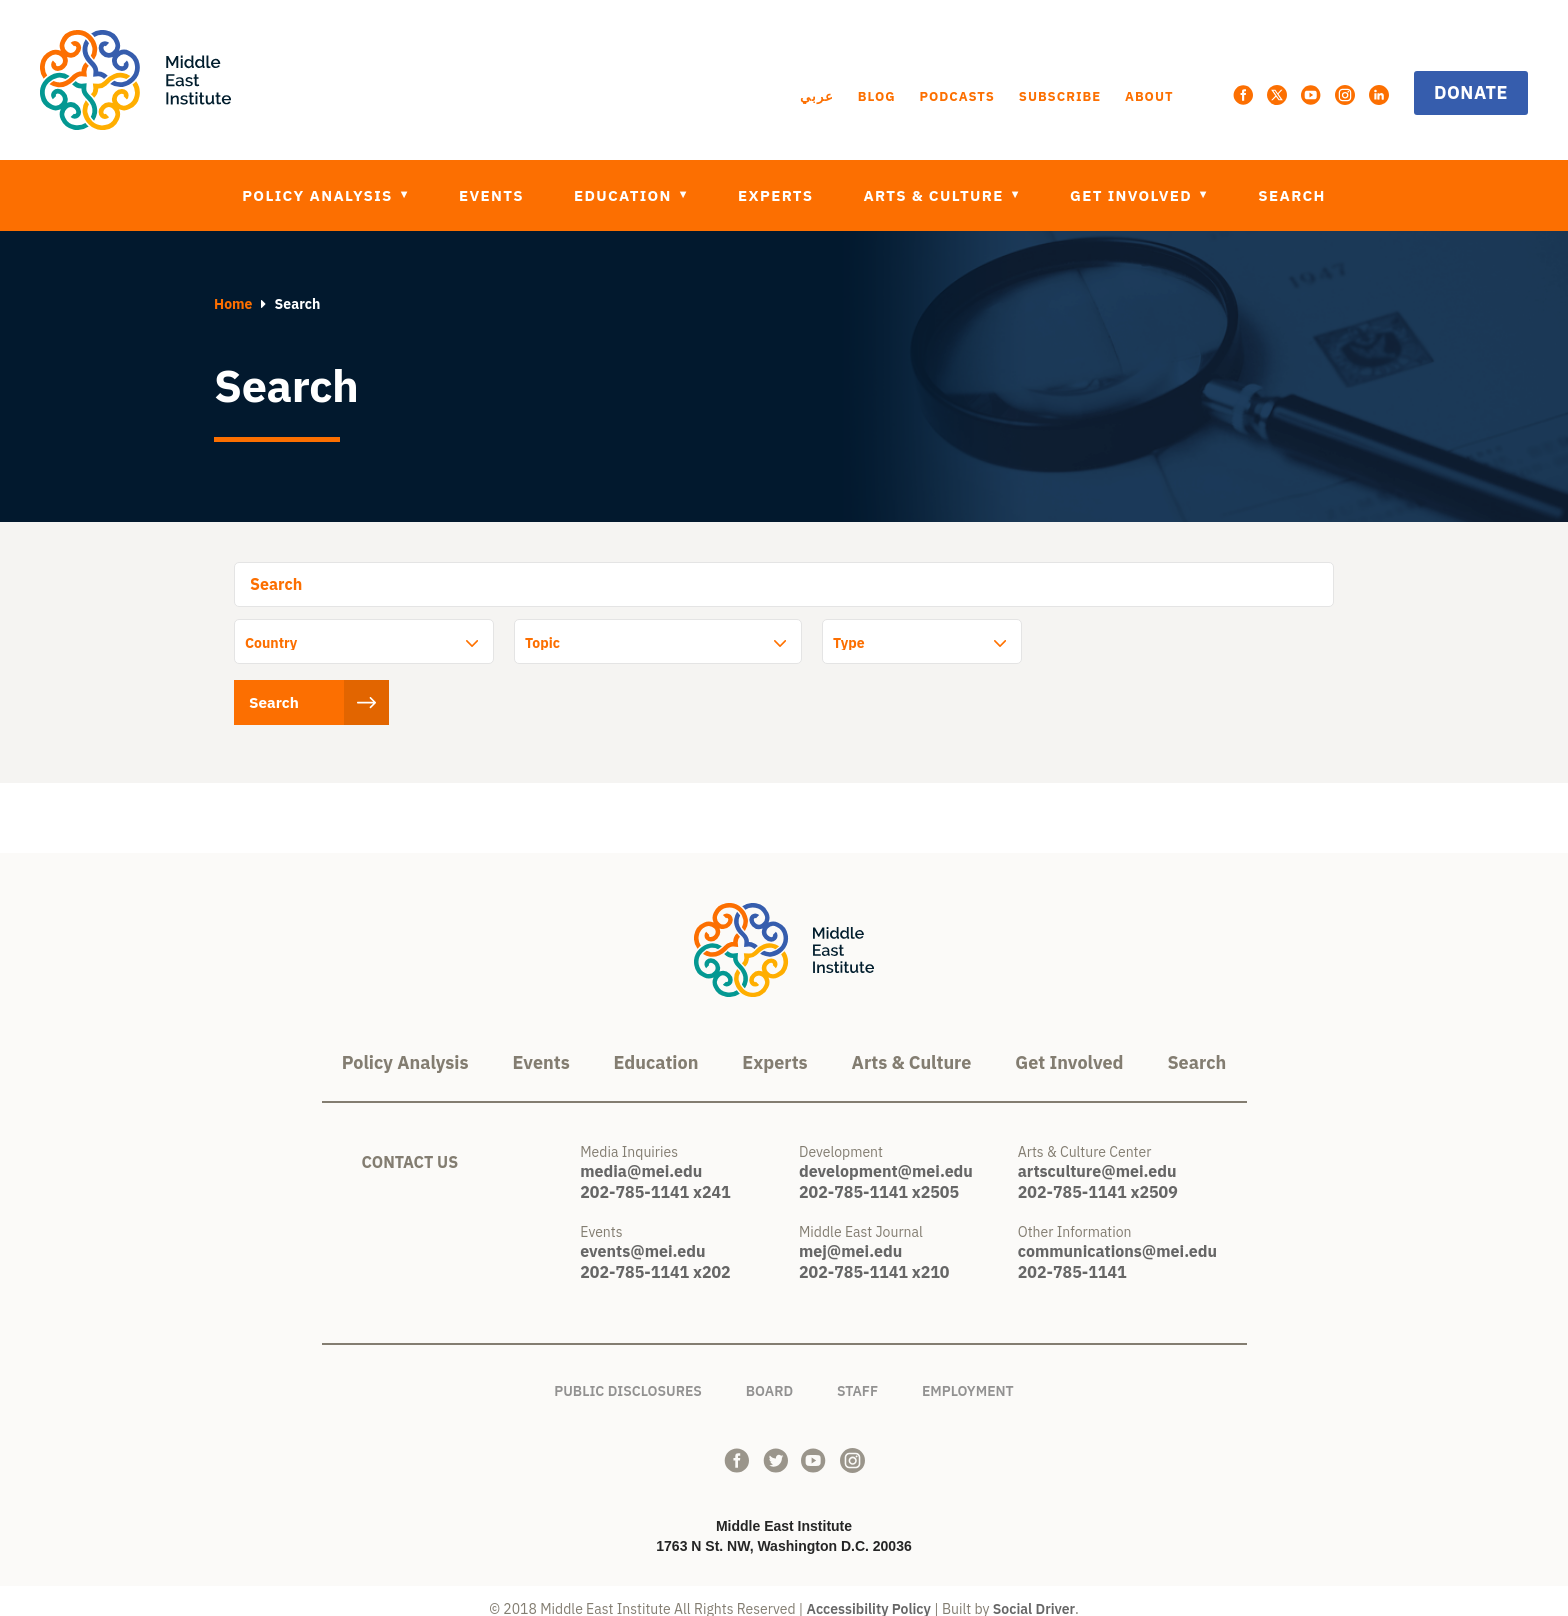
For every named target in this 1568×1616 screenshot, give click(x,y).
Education (625, 195)
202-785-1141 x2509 (1098, 1176)
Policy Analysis (319, 195)
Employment (968, 1371)
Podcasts (957, 96)
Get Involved (1133, 195)
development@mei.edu (886, 1155)
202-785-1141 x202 (655, 1256)
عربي (817, 96)
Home (233, 304)
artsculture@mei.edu (1097, 1155)
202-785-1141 (1072, 1256)
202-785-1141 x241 (655, 1176)
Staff (857, 1371)
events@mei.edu (642, 1235)
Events (491, 195)
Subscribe (1060, 96)
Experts (775, 195)
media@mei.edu (641, 1155)
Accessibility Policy (869, 1593)
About (1149, 96)
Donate (1471, 92)
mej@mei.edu (850, 1235)
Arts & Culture (935, 195)
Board (769, 1371)
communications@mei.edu (1117, 1235)
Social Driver (1034, 1593)
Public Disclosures (628, 1371)
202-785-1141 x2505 (879, 1176)
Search (1292, 195)
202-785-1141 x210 (874, 1256)
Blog (877, 96)
